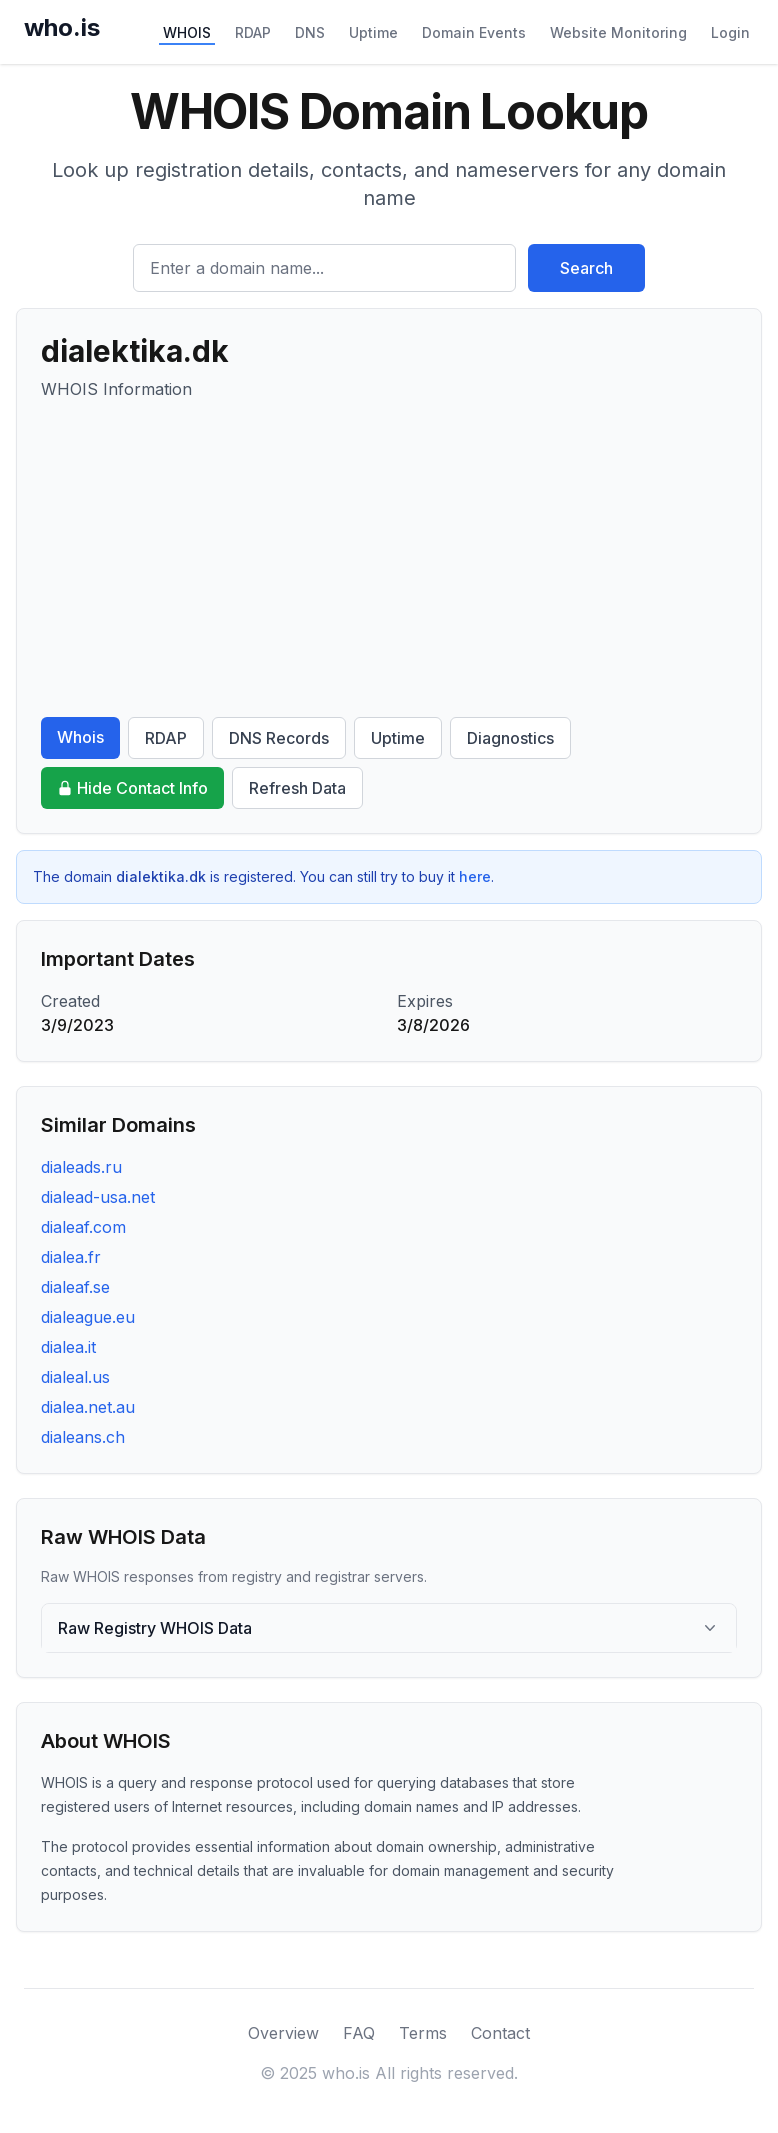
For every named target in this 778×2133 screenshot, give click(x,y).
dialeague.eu (88, 1317)
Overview (283, 2033)
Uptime (373, 32)
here (475, 876)
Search (586, 268)
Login (730, 32)
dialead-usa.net (98, 1197)
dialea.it (68, 1347)
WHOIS (187, 32)
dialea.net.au (88, 1407)
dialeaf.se (75, 1287)
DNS (310, 32)
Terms (423, 2033)
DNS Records (279, 738)
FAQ (359, 2033)
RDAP (253, 32)
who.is (62, 27)
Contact (500, 2033)
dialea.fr (71, 1257)
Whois (80, 737)
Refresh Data (297, 788)
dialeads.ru (81, 1167)
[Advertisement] (389, 559)
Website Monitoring (618, 32)
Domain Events (474, 32)
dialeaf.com (83, 1227)
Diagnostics (510, 738)
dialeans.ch (83, 1437)
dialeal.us (75, 1377)
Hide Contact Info (132, 788)
